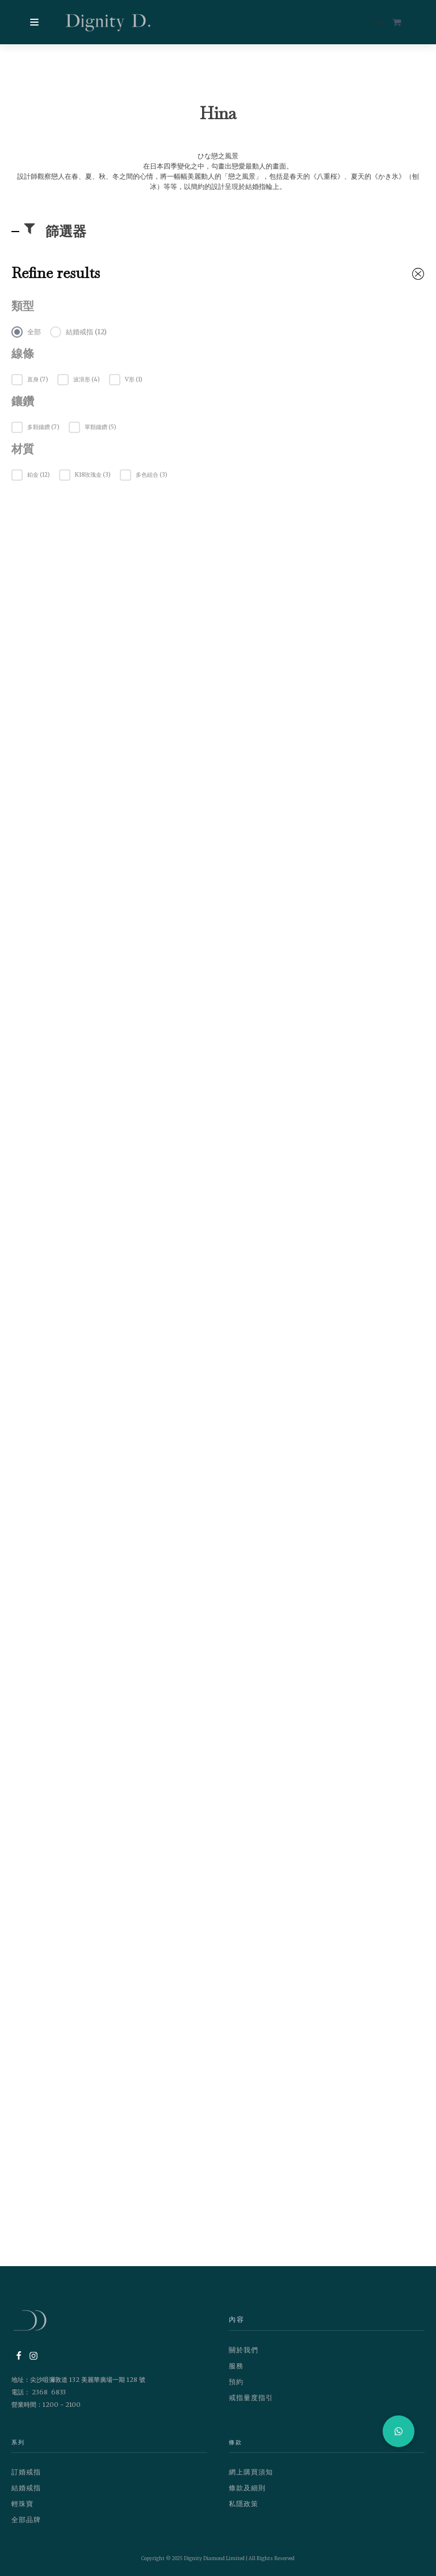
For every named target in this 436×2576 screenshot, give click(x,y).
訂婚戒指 (26, 2472)
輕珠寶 (22, 2503)
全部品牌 (26, 2519)
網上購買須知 (251, 2472)
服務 (236, 2365)
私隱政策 (243, 2503)
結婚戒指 (26, 2487)
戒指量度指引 (251, 2397)
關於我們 (243, 2350)
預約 (236, 2381)
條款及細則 (247, 2487)
